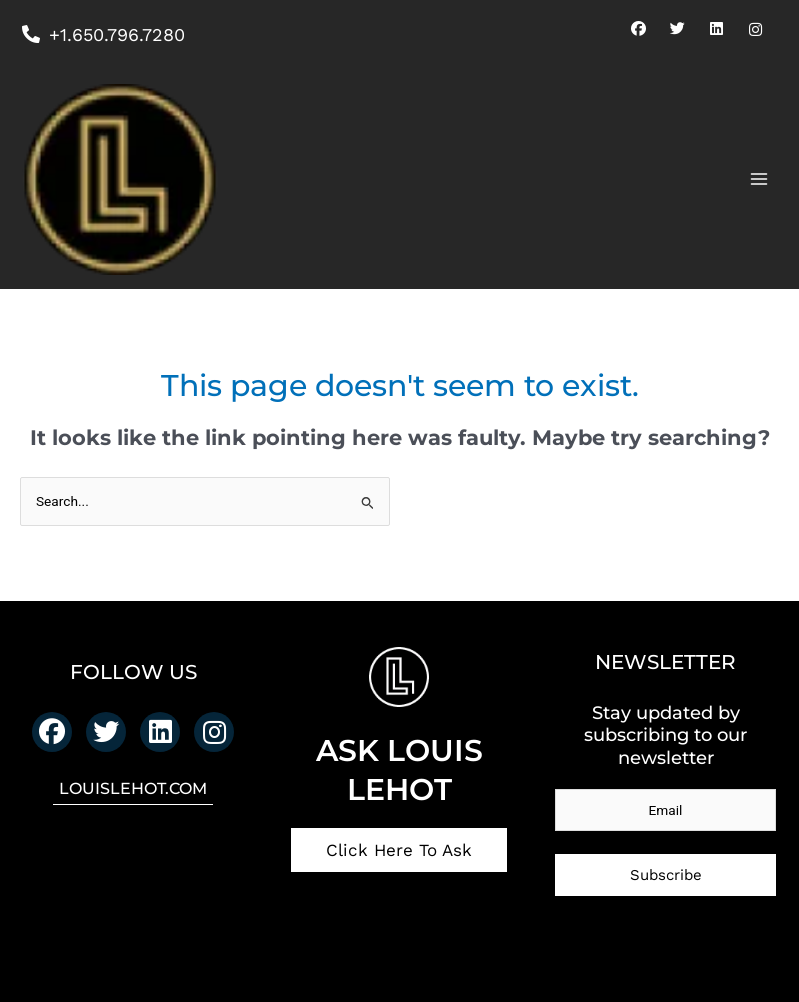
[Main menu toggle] (759, 179)
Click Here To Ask (399, 850)
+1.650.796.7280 (102, 34)
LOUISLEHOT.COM (133, 788)
